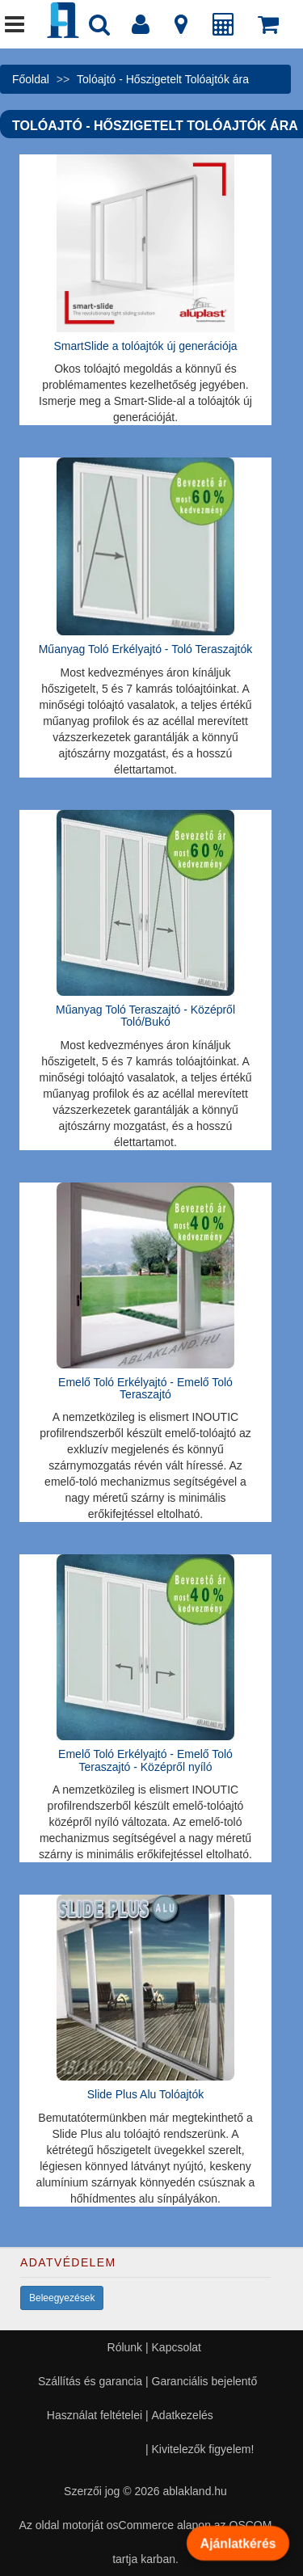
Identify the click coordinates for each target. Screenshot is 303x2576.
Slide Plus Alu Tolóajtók (145, 2094)
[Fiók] (140, 28)
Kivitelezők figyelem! (203, 2449)
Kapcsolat (176, 2347)
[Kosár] (268, 28)
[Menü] (14, 28)
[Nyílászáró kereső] (99, 28)
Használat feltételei (94, 2415)
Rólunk (125, 2347)
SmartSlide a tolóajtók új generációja (145, 345)
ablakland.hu (194, 2491)
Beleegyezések (62, 2298)
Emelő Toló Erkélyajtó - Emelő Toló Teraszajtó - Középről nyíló (145, 1760)
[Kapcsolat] (181, 28)
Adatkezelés (182, 2415)
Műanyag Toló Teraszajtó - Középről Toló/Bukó (145, 1015)
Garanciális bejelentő (205, 2381)
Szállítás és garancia (90, 2381)
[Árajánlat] (224, 28)
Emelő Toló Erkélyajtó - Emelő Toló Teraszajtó (145, 1388)
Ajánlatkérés (238, 2543)
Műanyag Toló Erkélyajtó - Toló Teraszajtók (146, 649)
